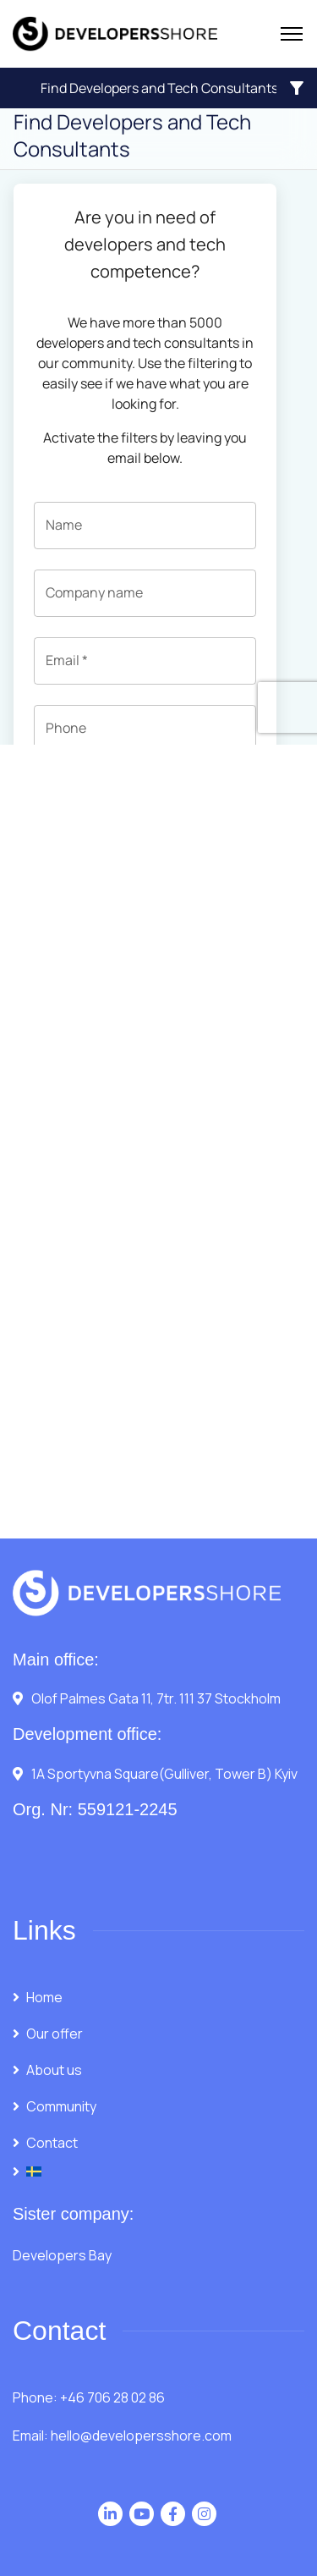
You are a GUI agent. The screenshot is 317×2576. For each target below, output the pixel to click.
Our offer (54, 2033)
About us (54, 2070)
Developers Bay (62, 2255)
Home (44, 1997)
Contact (52, 2142)
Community (61, 2106)
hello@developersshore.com (141, 2435)
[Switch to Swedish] (158, 2171)
